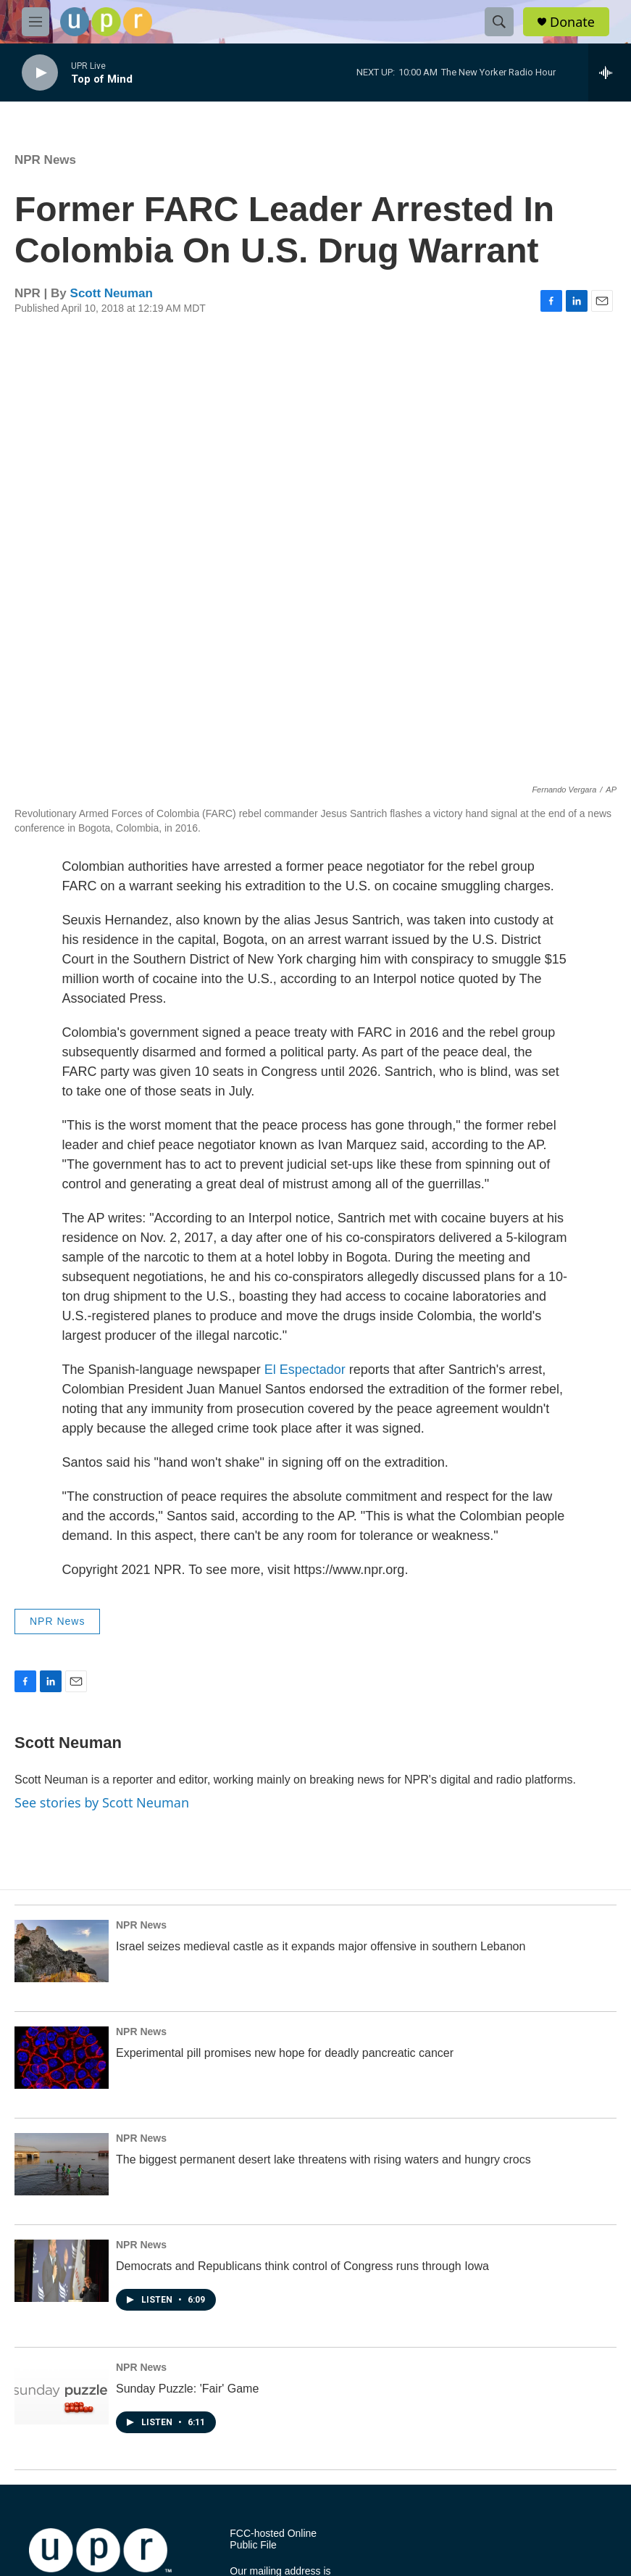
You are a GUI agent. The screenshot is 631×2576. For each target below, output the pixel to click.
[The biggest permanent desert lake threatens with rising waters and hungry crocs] (61, 2164)
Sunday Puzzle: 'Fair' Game (187, 2388)
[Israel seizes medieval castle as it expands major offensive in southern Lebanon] (61, 1951)
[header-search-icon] (499, 21)
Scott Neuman (111, 293)
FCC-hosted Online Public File (273, 2539)
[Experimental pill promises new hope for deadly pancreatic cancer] (61, 2057)
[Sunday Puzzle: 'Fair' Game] (61, 2393)
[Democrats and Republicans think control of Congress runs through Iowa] (61, 2271)
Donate (572, 22)
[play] (39, 73)
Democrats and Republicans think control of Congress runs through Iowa (302, 2266)
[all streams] (609, 73)
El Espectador (305, 1369)
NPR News (45, 160)
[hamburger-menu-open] (35, 21)
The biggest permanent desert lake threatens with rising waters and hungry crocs (323, 2159)
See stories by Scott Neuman (101, 1802)
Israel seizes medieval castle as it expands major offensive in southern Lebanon (320, 1946)
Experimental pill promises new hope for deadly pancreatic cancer (285, 2053)
